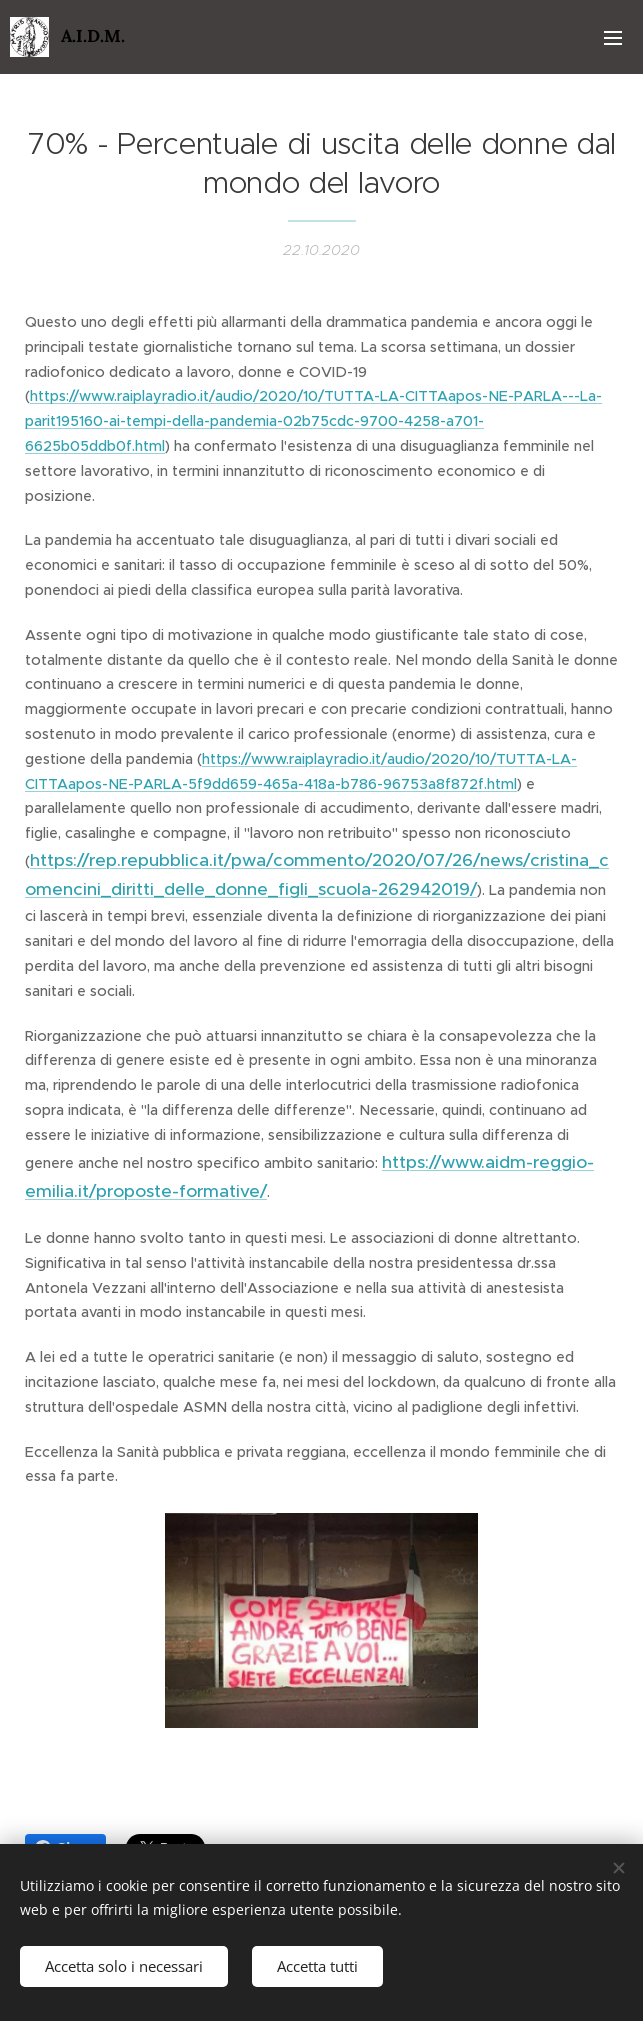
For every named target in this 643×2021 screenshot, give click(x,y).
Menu (613, 38)
